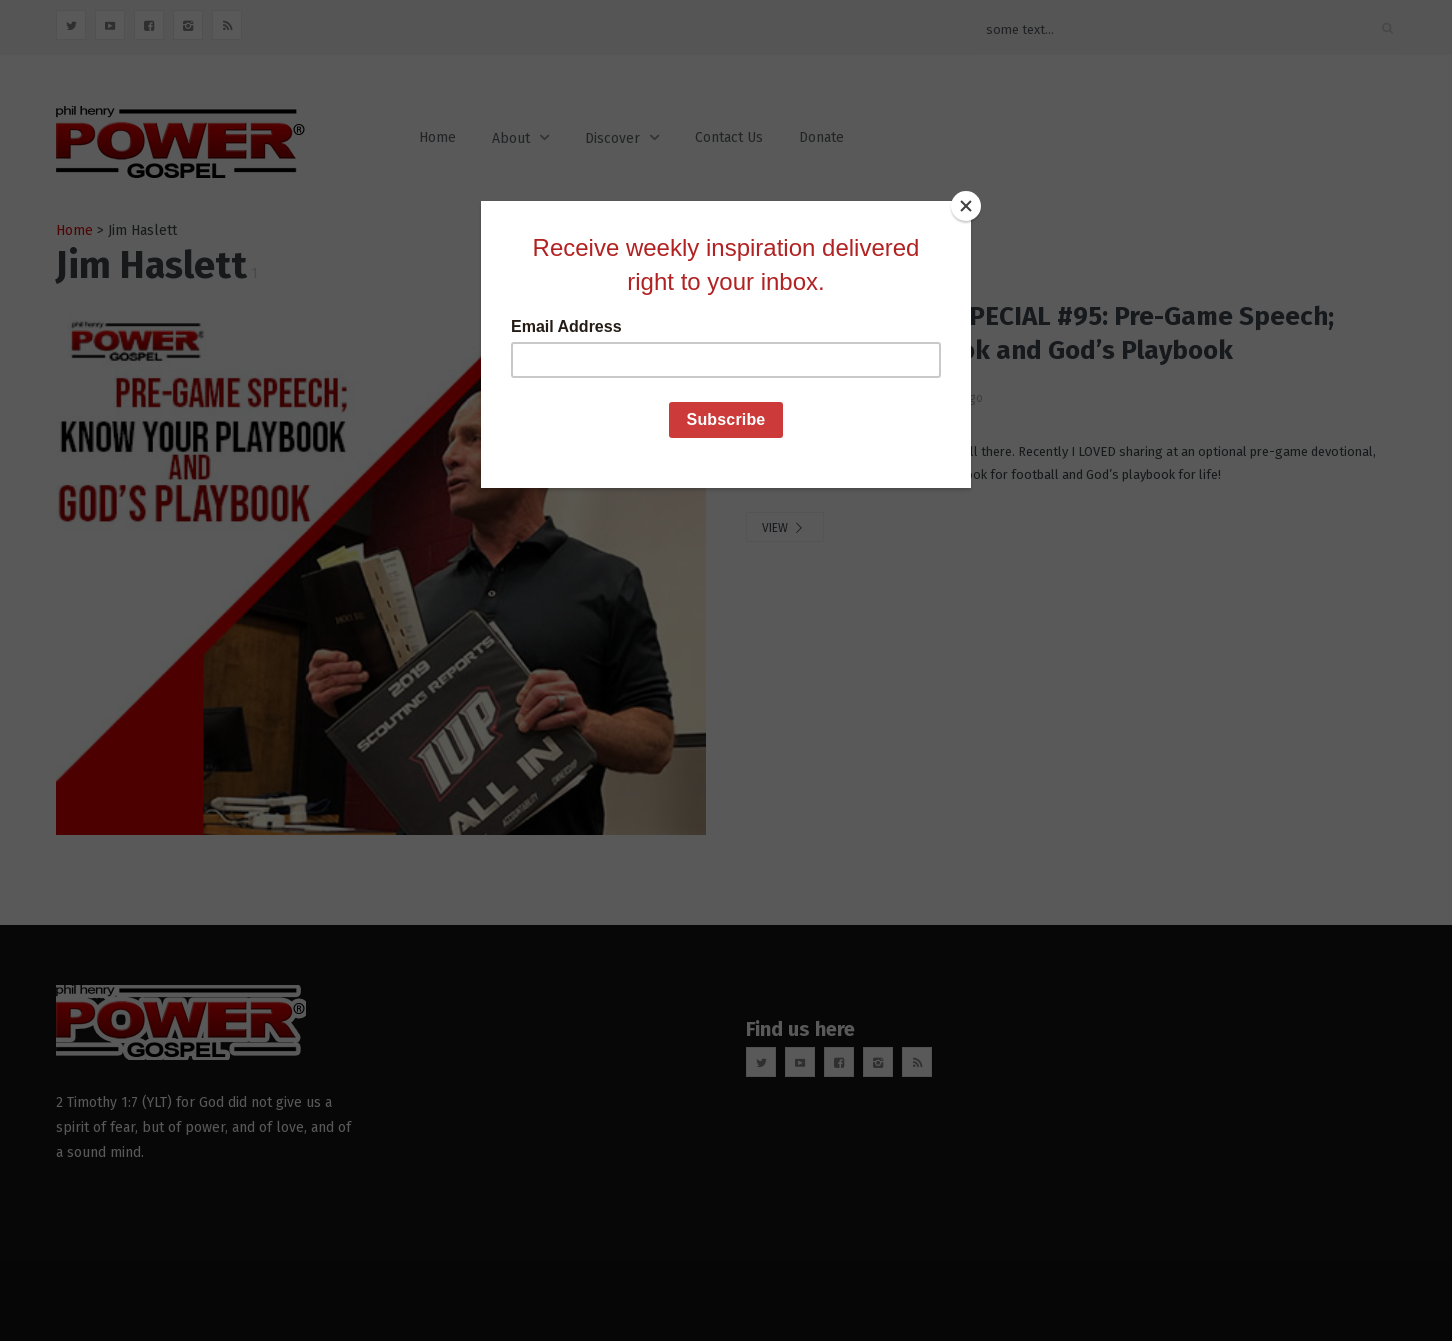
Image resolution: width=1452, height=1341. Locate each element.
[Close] (966, 206)
